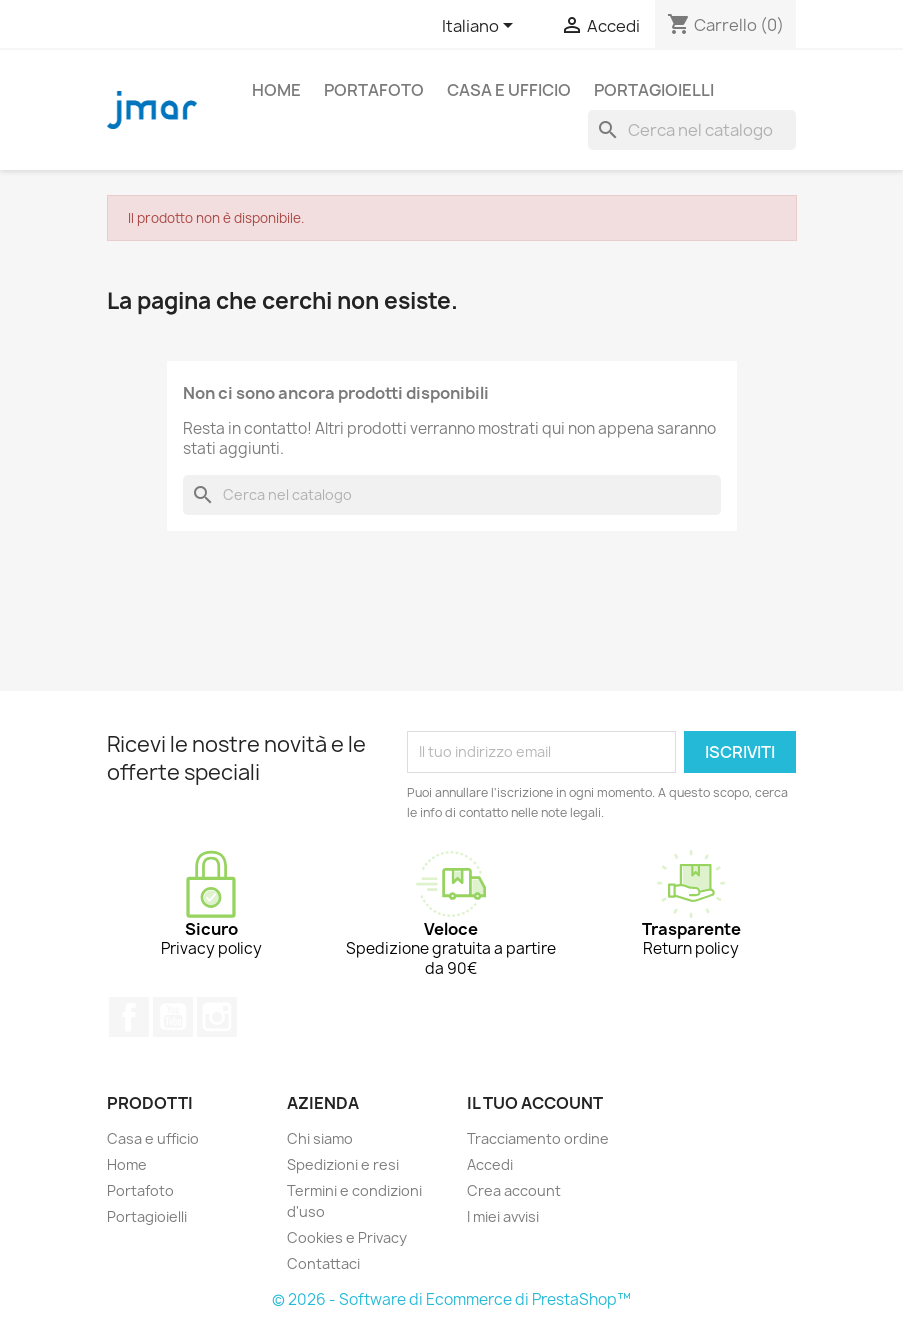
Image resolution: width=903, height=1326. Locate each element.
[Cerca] (692, 130)
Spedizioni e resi (343, 1164)
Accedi (490, 1164)
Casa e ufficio (509, 90)
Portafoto (374, 90)
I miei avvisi (503, 1216)
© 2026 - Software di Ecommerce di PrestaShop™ (451, 1299)
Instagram (217, 1017)
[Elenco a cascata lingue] (481, 27)
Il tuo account (535, 1103)
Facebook (129, 1017)
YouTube (173, 1017)
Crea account (514, 1190)
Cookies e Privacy (347, 1237)
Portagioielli (654, 90)
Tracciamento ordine (538, 1138)
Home (276, 90)
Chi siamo (320, 1138)
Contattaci (323, 1263)
